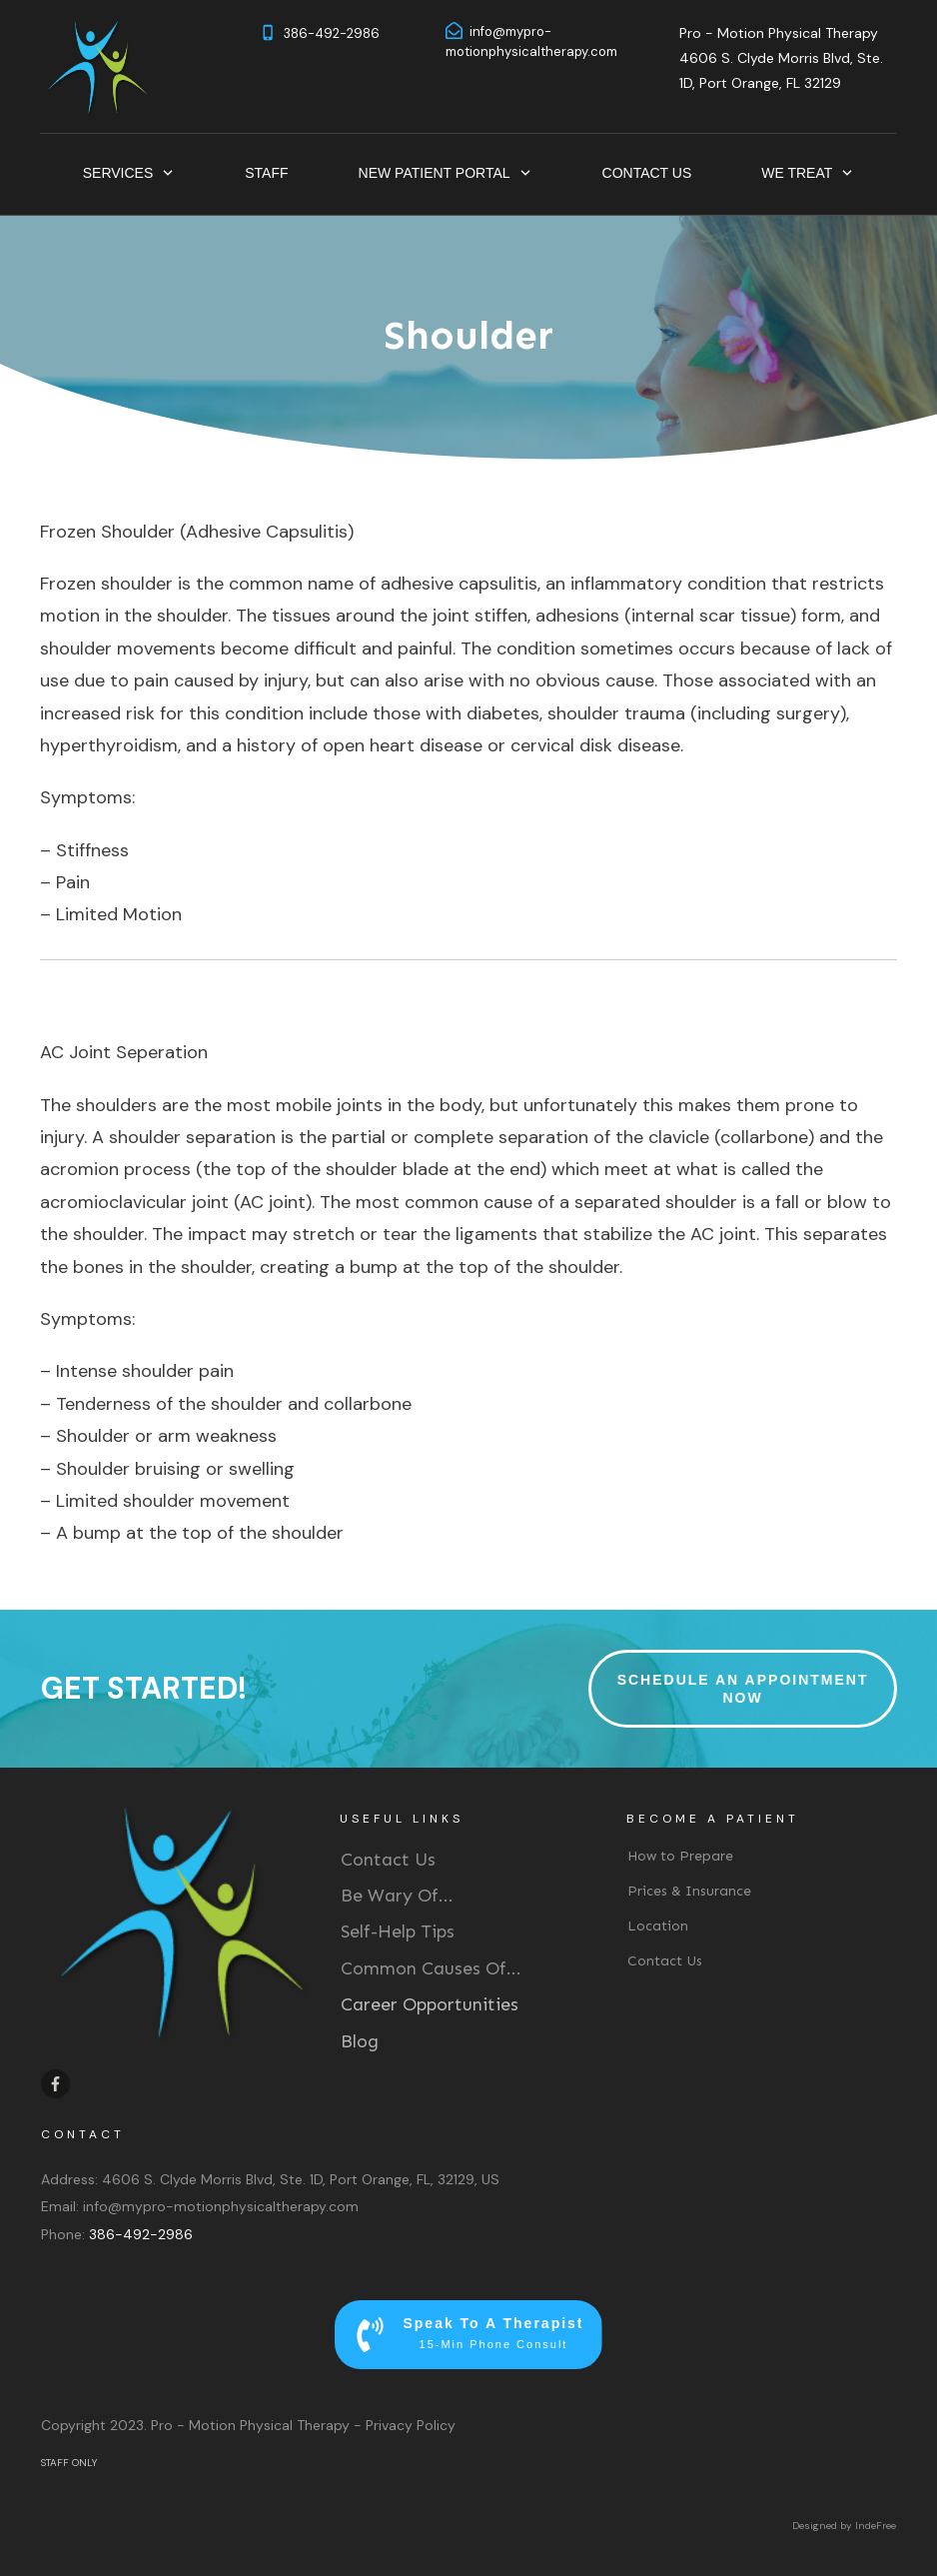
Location (657, 1926)
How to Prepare (680, 1856)
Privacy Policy (411, 2425)
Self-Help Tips (398, 1931)
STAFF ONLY (69, 2462)
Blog (360, 2041)
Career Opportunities (429, 2004)
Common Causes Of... (431, 1968)
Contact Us (388, 1860)
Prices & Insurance (689, 1891)
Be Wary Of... (397, 1896)
